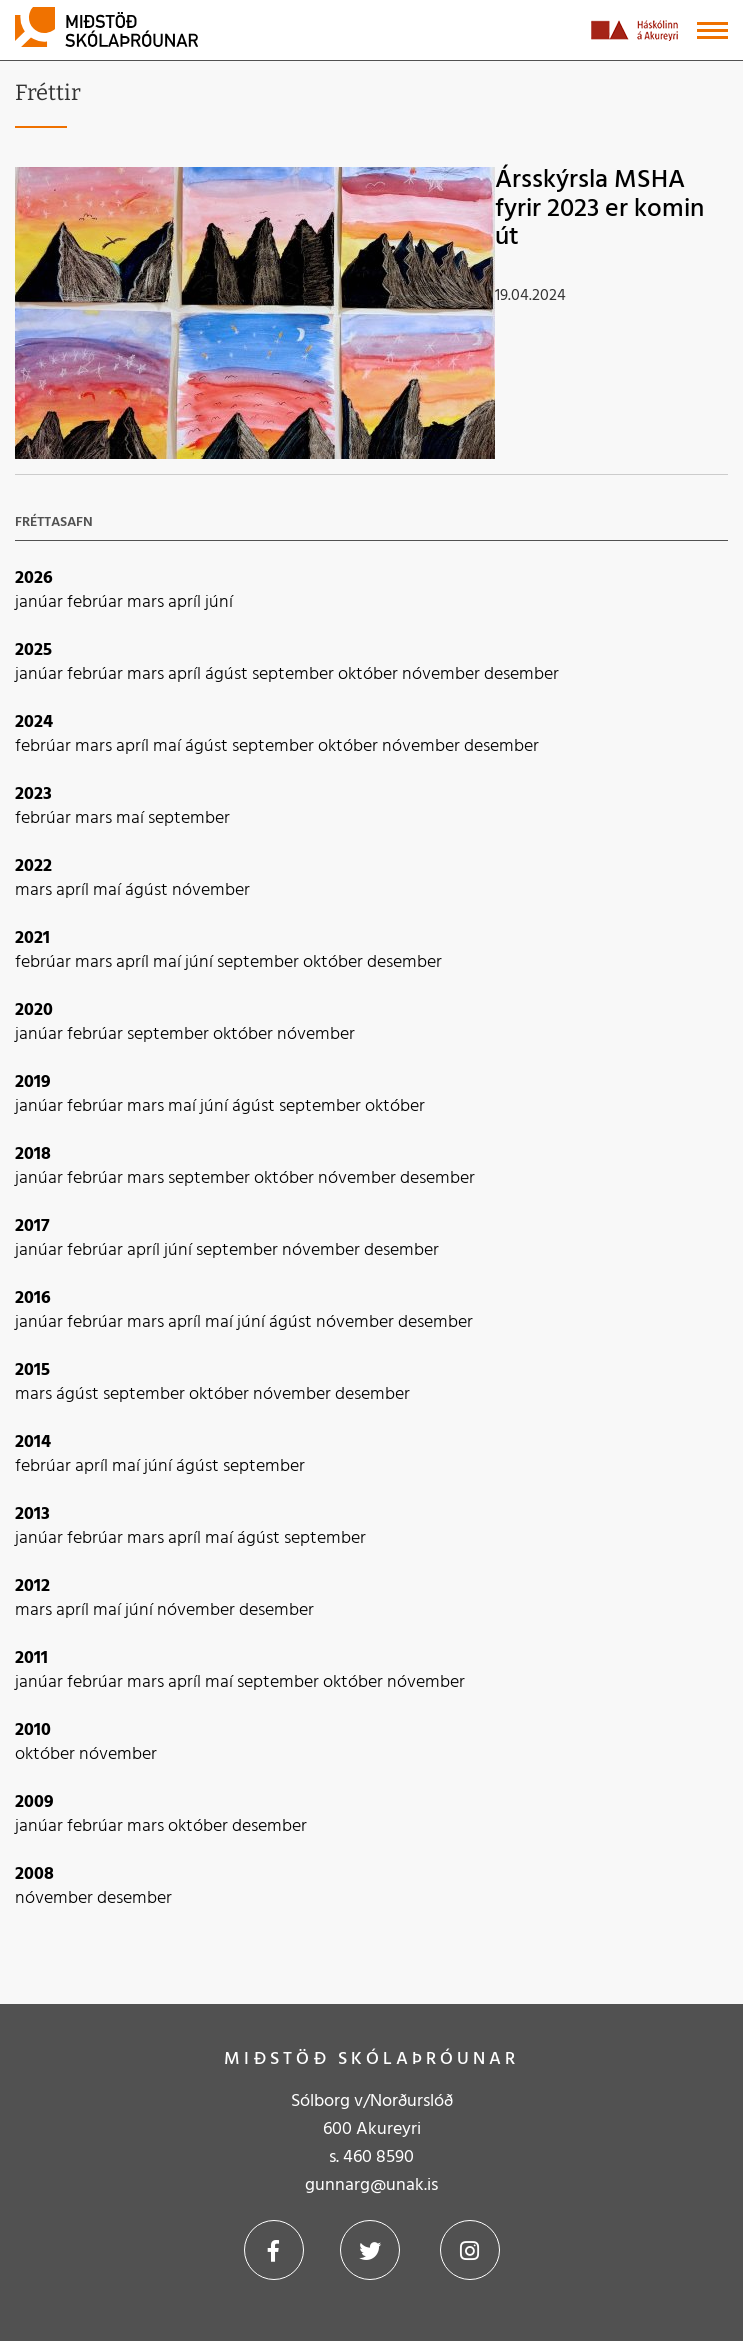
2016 (33, 1298)
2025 (33, 650)
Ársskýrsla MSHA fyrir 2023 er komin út (599, 209)
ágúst (228, 674)
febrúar (97, 602)
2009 (34, 1802)
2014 (33, 1442)
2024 (34, 722)
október (370, 674)
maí (169, 746)
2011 (31, 1658)
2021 (32, 938)
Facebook (274, 2250)
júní (219, 602)
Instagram (470, 2250)
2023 (33, 794)
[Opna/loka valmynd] (712, 30)
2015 (32, 1370)
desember (521, 674)
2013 (32, 1514)
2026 (34, 578)
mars (147, 602)
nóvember (443, 674)
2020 (34, 1010)
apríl (186, 602)
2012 (32, 1586)
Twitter (370, 2250)
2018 (33, 1154)
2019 (33, 1082)
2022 (33, 866)
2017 (32, 1226)
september (295, 674)
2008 (34, 1874)
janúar (41, 602)
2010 (33, 1730)
